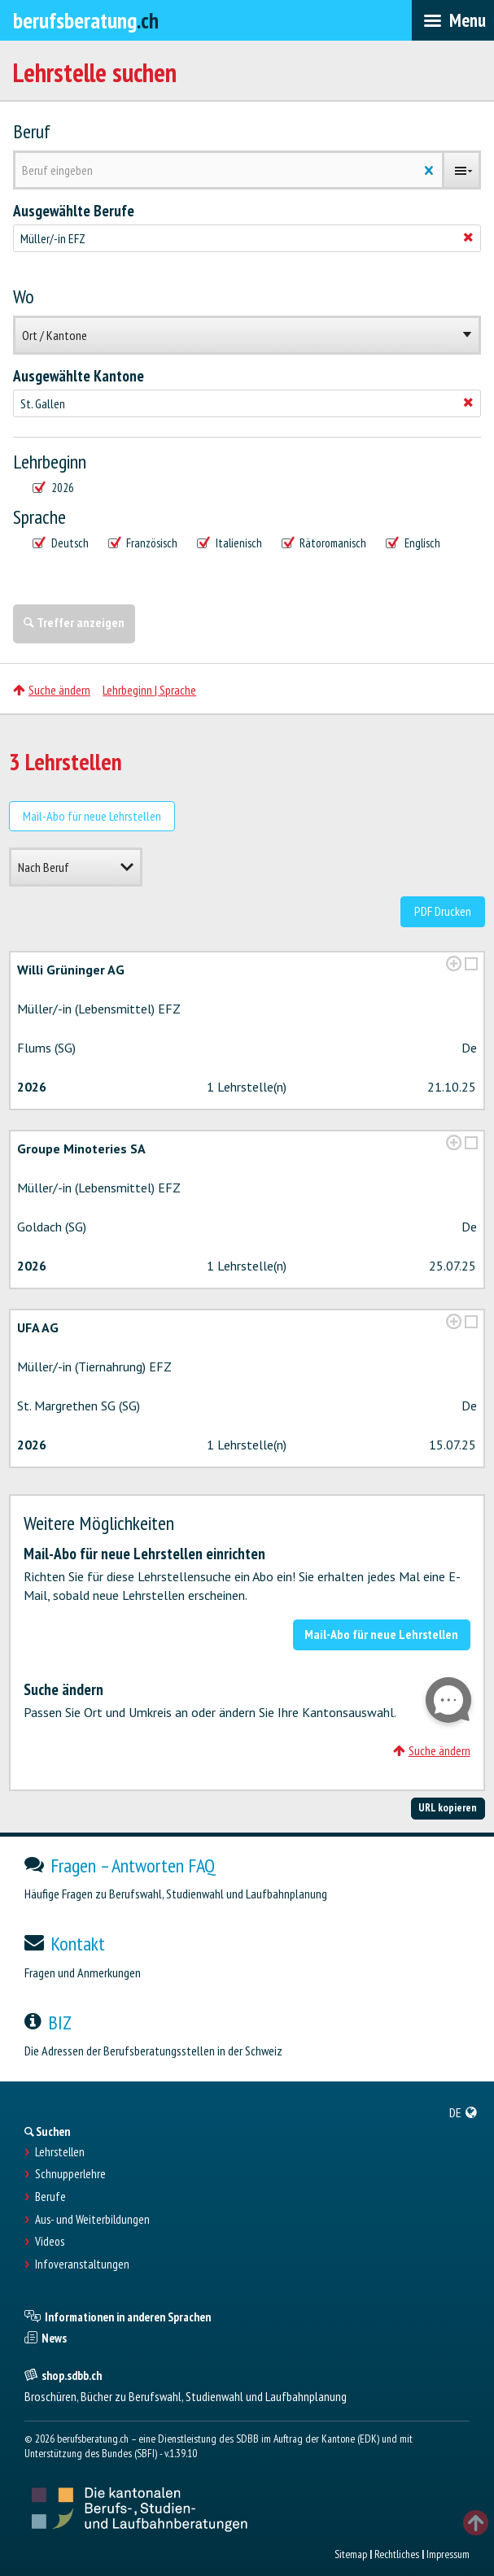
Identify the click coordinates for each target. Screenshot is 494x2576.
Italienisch (229, 543)
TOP (475, 2522)
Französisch (143, 543)
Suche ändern (51, 690)
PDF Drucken (442, 911)
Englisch (413, 543)
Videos (49, 2241)
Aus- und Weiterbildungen (92, 2219)
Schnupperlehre (70, 2174)
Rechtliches (396, 2554)
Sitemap (350, 2554)
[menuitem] (463, 2112)
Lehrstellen (60, 2152)
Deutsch (61, 543)
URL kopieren (447, 1807)
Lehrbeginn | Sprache (149, 690)
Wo (23, 297)
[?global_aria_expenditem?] (453, 963)
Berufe (50, 2197)
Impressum (448, 2554)
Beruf (31, 132)
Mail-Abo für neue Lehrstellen (92, 816)
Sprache (39, 517)
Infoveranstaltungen (82, 2264)
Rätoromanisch (324, 543)
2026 (53, 488)
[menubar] (453, 20)
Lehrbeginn (49, 462)
